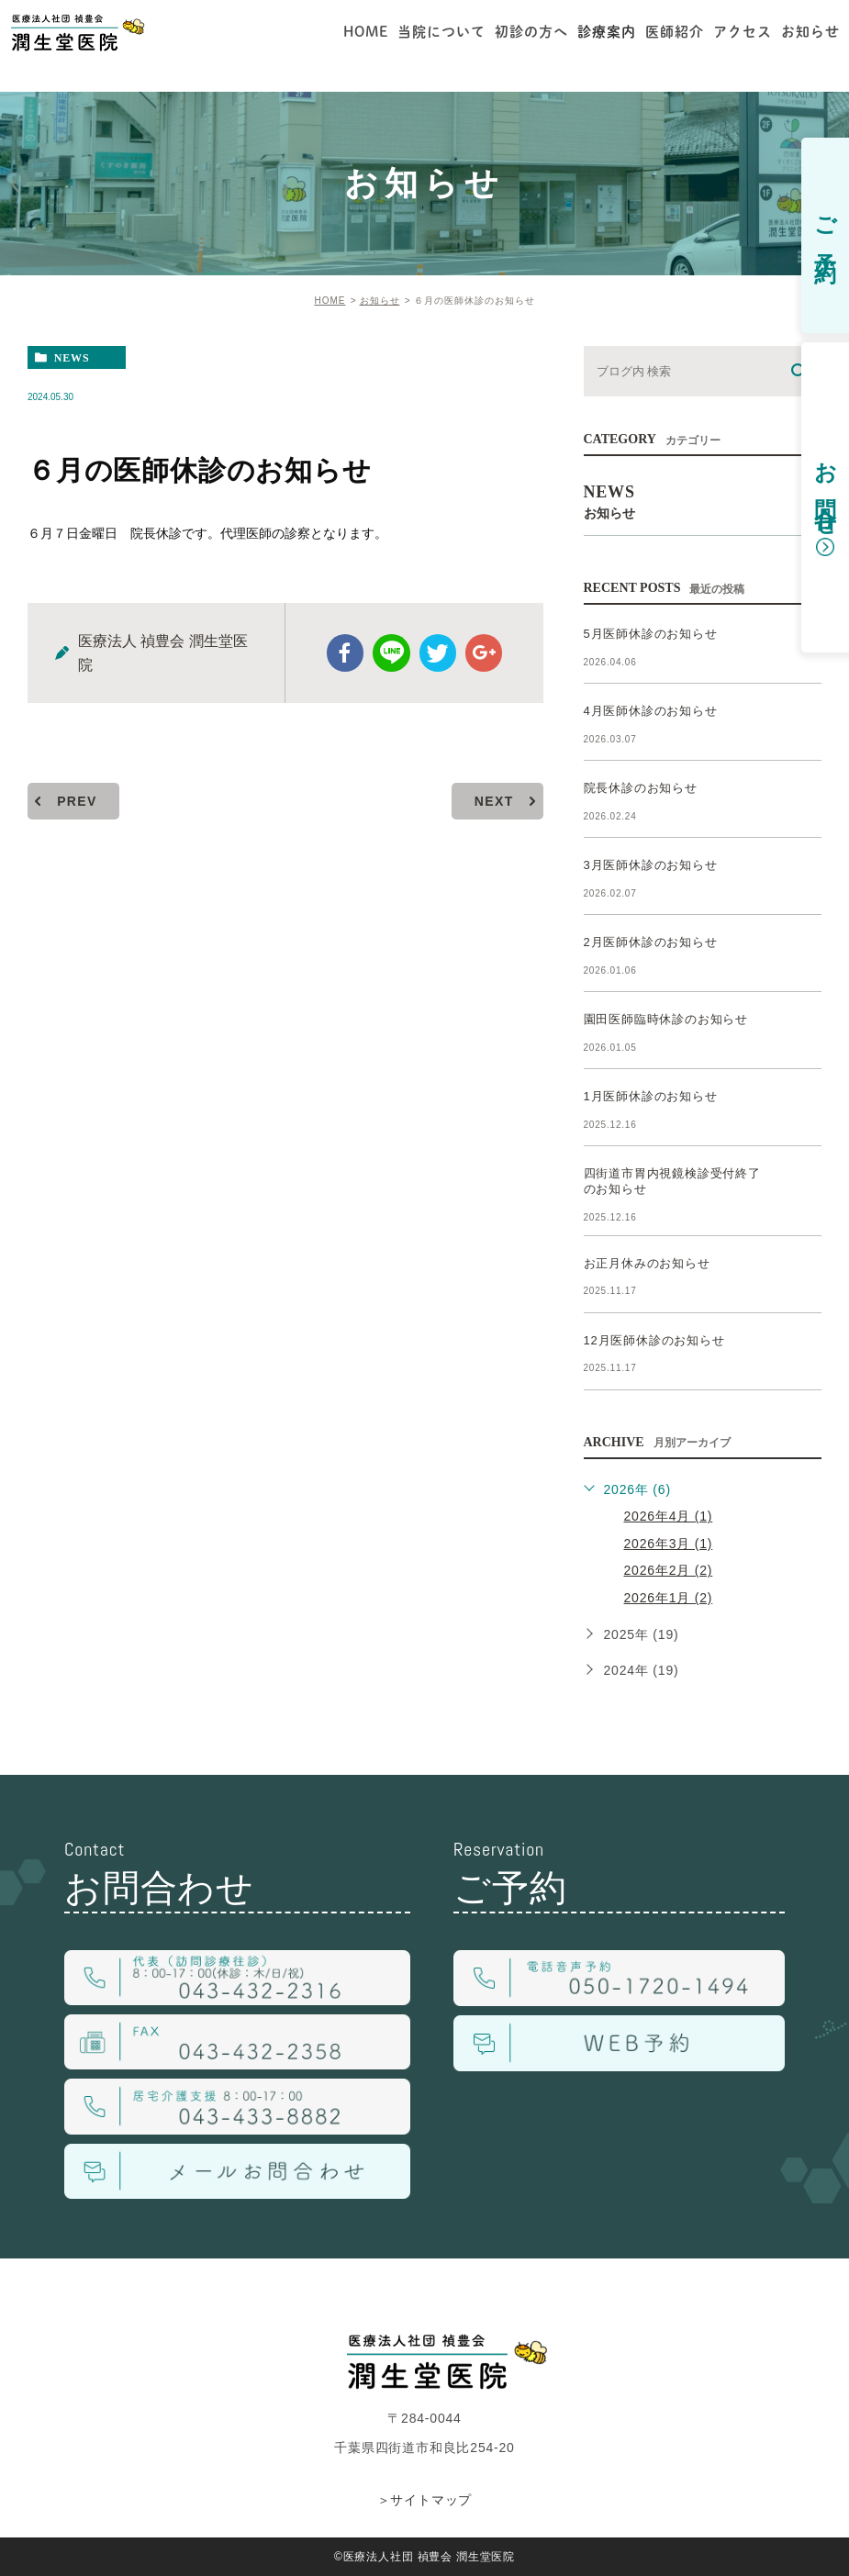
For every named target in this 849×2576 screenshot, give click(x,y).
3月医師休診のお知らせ (651, 865)
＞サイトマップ (425, 2499)
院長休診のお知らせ (641, 788)
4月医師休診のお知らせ (651, 711)
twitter (437, 653)
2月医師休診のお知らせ (651, 942)
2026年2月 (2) (668, 1570)
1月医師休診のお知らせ (651, 1096)
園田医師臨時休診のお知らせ (666, 1019)
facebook (346, 653)
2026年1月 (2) (668, 1597)
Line (392, 653)
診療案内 (606, 32)
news (72, 357)
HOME (329, 301)
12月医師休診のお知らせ (654, 1340)
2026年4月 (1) (668, 1516)
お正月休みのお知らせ (647, 1263)
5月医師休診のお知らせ (651, 634)
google (483, 653)
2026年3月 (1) (668, 1543)
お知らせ (380, 301)
